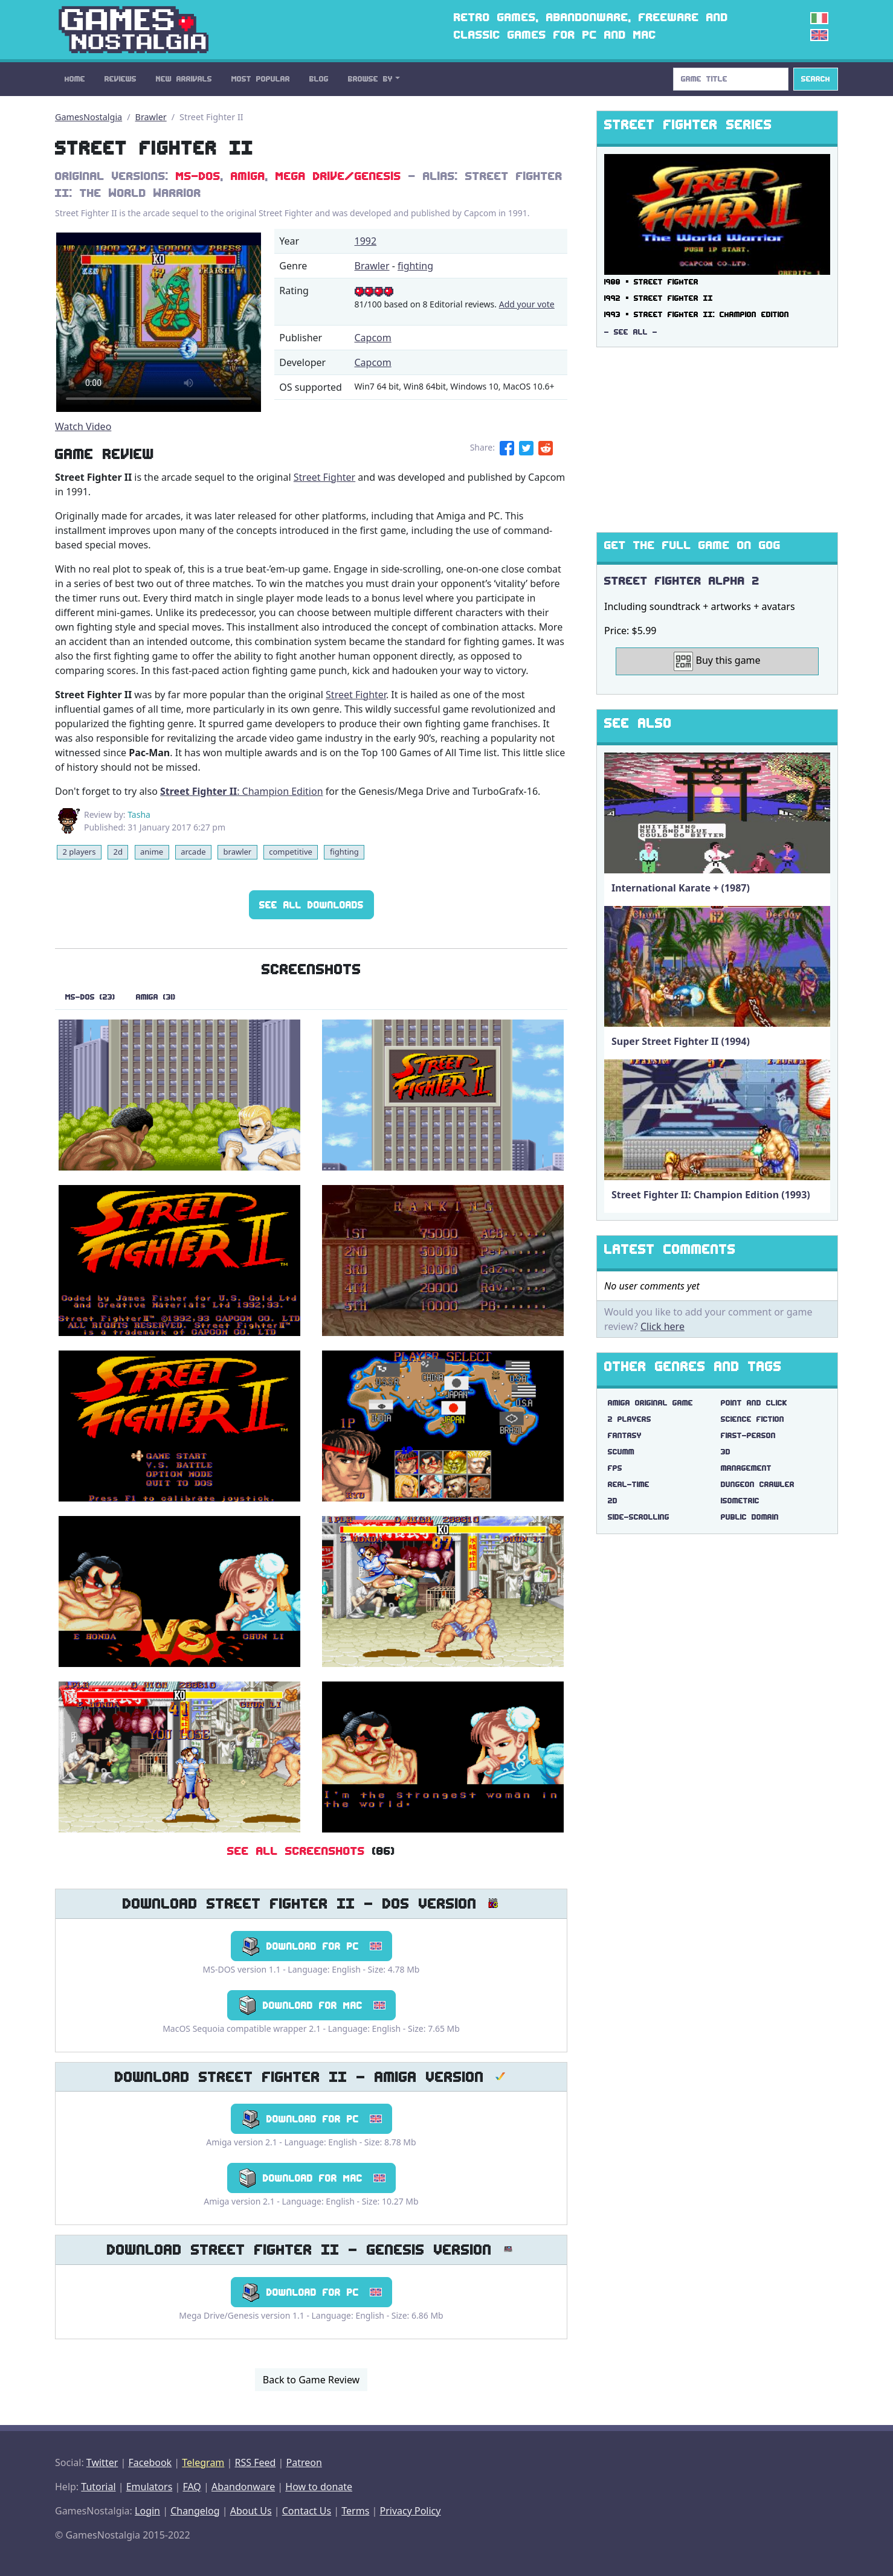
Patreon (304, 2462)
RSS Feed (255, 2462)
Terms (355, 2510)
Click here (662, 1326)
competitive (290, 851)
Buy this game (717, 661)
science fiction (752, 1419)
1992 (366, 241)
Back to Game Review (311, 2379)
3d (725, 1451)
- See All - (630, 331)
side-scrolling (638, 1516)
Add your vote (527, 304)
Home (75, 78)
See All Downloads (311, 904)
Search (815, 78)
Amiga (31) (156, 996)
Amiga (248, 175)
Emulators (149, 2486)
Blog (319, 78)
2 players (78, 851)
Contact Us (306, 2510)
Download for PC (311, 1946)
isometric (740, 1500)
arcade (193, 851)
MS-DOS (198, 175)
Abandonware (243, 2486)
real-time (629, 1484)
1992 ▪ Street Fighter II (658, 298)
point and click (754, 1402)
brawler (238, 851)
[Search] (730, 79)
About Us (251, 2510)
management (746, 1468)
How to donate (318, 2486)
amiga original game (650, 1402)
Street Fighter (324, 477)
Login (147, 2510)
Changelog (194, 2510)
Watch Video (83, 426)
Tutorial (98, 2486)
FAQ (191, 2486)
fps (615, 1468)
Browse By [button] (370, 78)
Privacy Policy (409, 2510)
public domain (750, 1516)
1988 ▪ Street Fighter (651, 281)
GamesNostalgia (88, 117)
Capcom (373, 337)
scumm (621, 1451)
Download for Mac (311, 2005)
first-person (748, 1435)
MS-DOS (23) (90, 996)
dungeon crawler (758, 1484)
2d (118, 851)
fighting (415, 265)
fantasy (625, 1435)
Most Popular (260, 78)
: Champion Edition (241, 791)
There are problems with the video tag (158, 322)
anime (151, 851)
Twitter (102, 2462)
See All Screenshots (296, 1850)
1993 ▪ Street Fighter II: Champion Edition (696, 314)
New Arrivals (184, 78)
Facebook (150, 2462)
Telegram (203, 2462)
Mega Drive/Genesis (338, 175)
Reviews (121, 78)
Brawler (151, 117)
